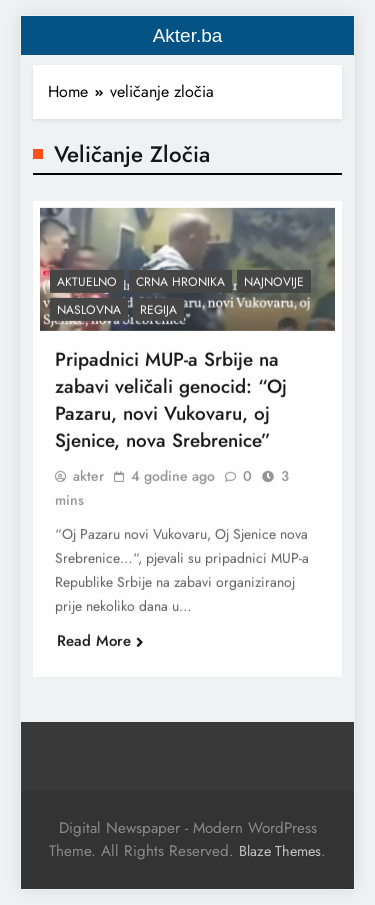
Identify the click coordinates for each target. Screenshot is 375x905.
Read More (100, 646)
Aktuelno (87, 287)
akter (88, 481)
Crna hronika (180, 287)
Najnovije (274, 287)
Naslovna (89, 315)
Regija (158, 315)
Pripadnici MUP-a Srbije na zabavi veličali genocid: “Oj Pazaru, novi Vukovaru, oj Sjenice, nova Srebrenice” (171, 405)
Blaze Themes (280, 851)
